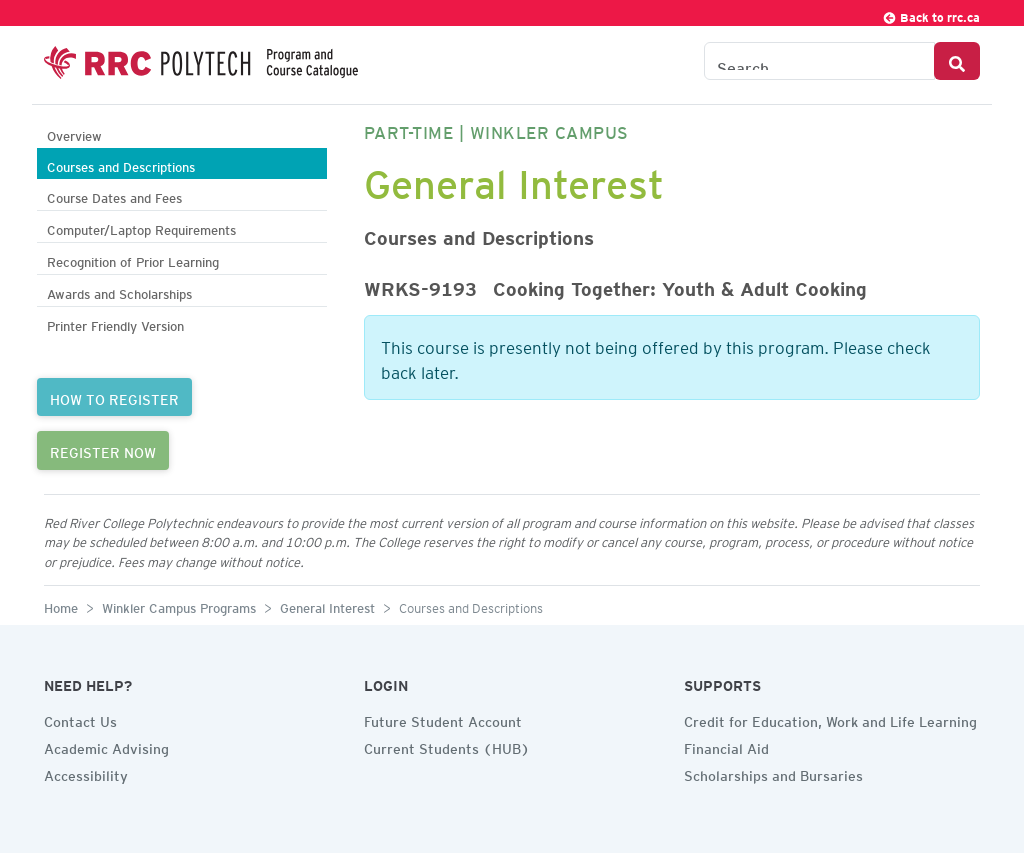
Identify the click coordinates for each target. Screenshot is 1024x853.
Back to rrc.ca (931, 14)
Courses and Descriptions (121, 164)
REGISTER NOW (103, 450)
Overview (74, 133)
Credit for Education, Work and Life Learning (830, 719)
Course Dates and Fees (114, 195)
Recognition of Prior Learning (133, 259)
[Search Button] (957, 61)
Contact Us (80, 719)
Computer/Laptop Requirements (141, 227)
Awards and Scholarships (119, 291)
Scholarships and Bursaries (773, 773)
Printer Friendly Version (115, 323)
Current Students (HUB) (447, 746)
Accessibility (86, 773)
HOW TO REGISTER (114, 397)
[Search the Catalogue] (819, 61)
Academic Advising (106, 746)
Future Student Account (443, 719)
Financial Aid (726, 746)
